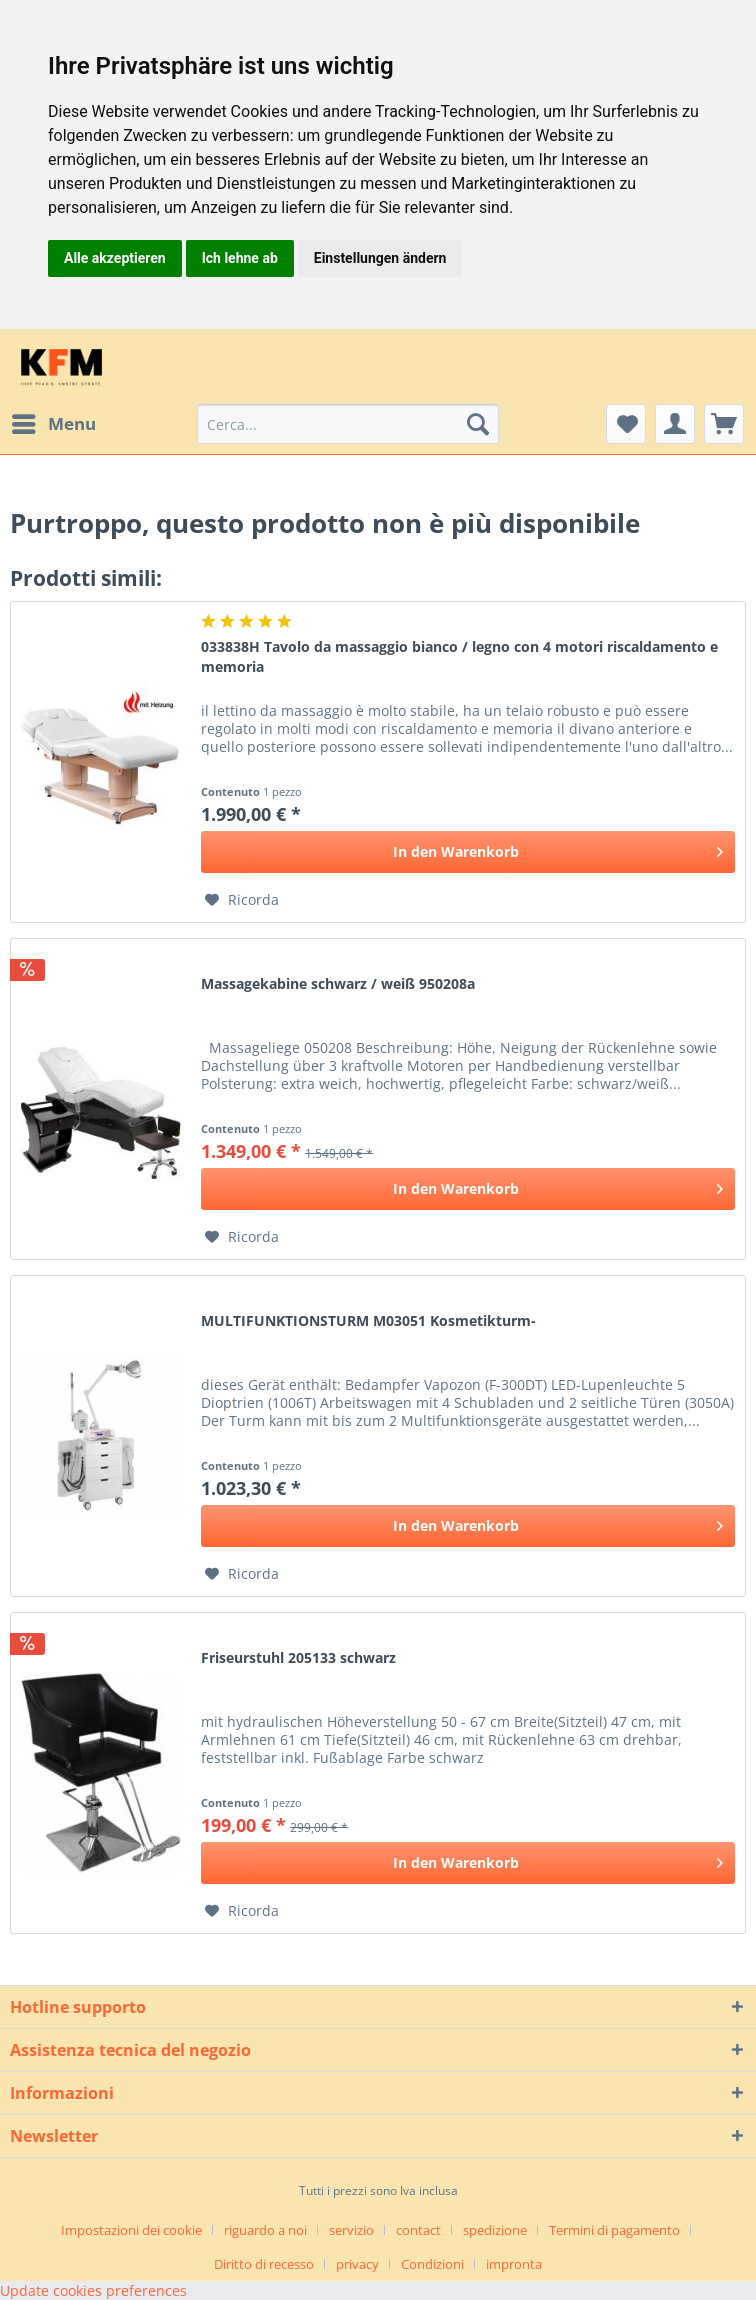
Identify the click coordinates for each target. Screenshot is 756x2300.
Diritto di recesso (264, 2264)
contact (418, 2230)
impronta (514, 2264)
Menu (54, 421)
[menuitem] (53, 424)
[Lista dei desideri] (626, 424)
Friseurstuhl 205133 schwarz (298, 1657)
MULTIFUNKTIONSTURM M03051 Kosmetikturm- (368, 1320)
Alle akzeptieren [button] (115, 258)
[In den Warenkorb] (468, 852)
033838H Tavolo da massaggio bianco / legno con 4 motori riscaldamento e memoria (459, 656)
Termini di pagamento (614, 2230)
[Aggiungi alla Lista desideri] (242, 900)
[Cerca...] (348, 424)
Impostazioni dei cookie (131, 2230)
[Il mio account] (675, 424)
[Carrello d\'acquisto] (724, 424)
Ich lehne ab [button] (240, 258)
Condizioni (432, 2264)
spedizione (495, 2230)
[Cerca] (478, 424)
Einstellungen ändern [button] (380, 258)
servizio (351, 2230)
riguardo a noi (265, 2230)
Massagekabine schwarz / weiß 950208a (338, 983)
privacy (357, 2264)
